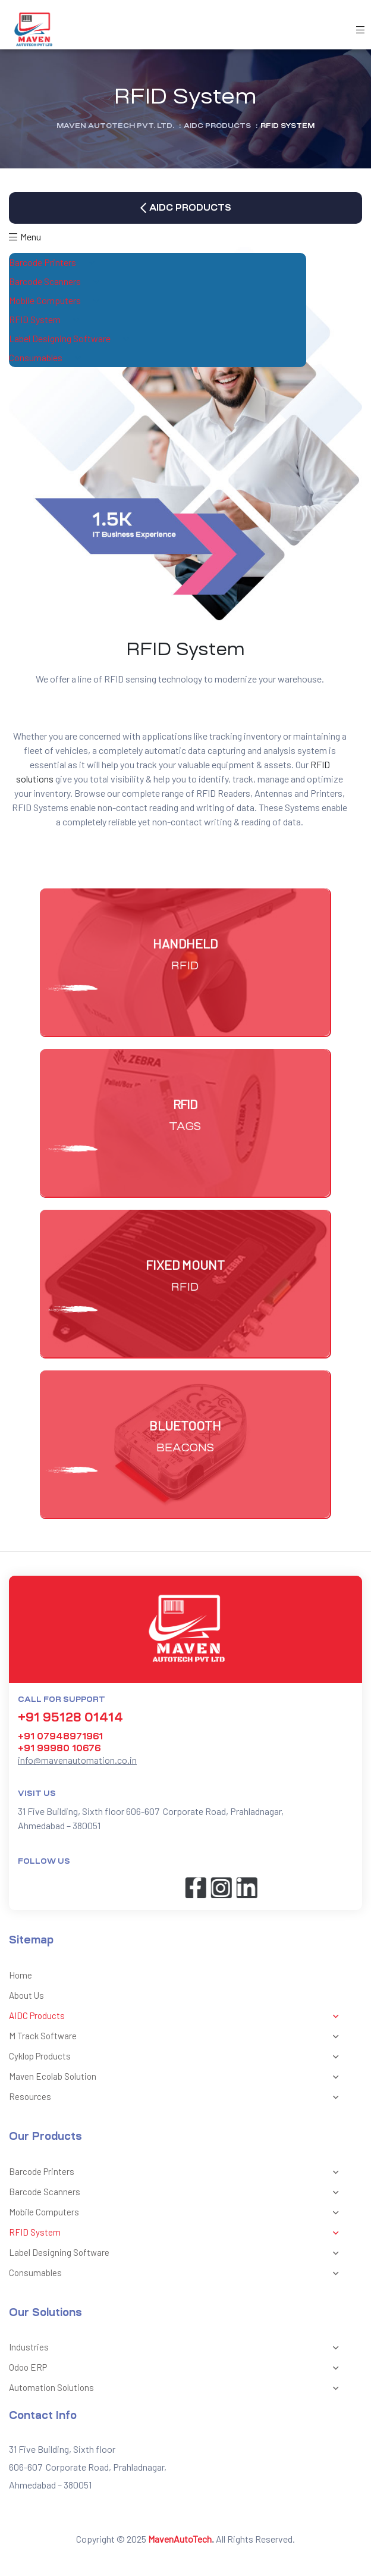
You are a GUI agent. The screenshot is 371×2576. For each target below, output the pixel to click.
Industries (176, 2348)
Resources (176, 2098)
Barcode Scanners (57, 282)
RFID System (46, 320)
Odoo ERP (176, 2368)
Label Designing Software (71, 339)
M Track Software (176, 2037)
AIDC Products (176, 2017)
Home (20, 1975)
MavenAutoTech (180, 2538)
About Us (26, 1995)
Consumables (47, 358)
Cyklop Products (176, 2057)
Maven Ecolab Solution (176, 2077)
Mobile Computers (57, 301)
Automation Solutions (176, 2388)
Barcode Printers (54, 263)
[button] (185, 208)
